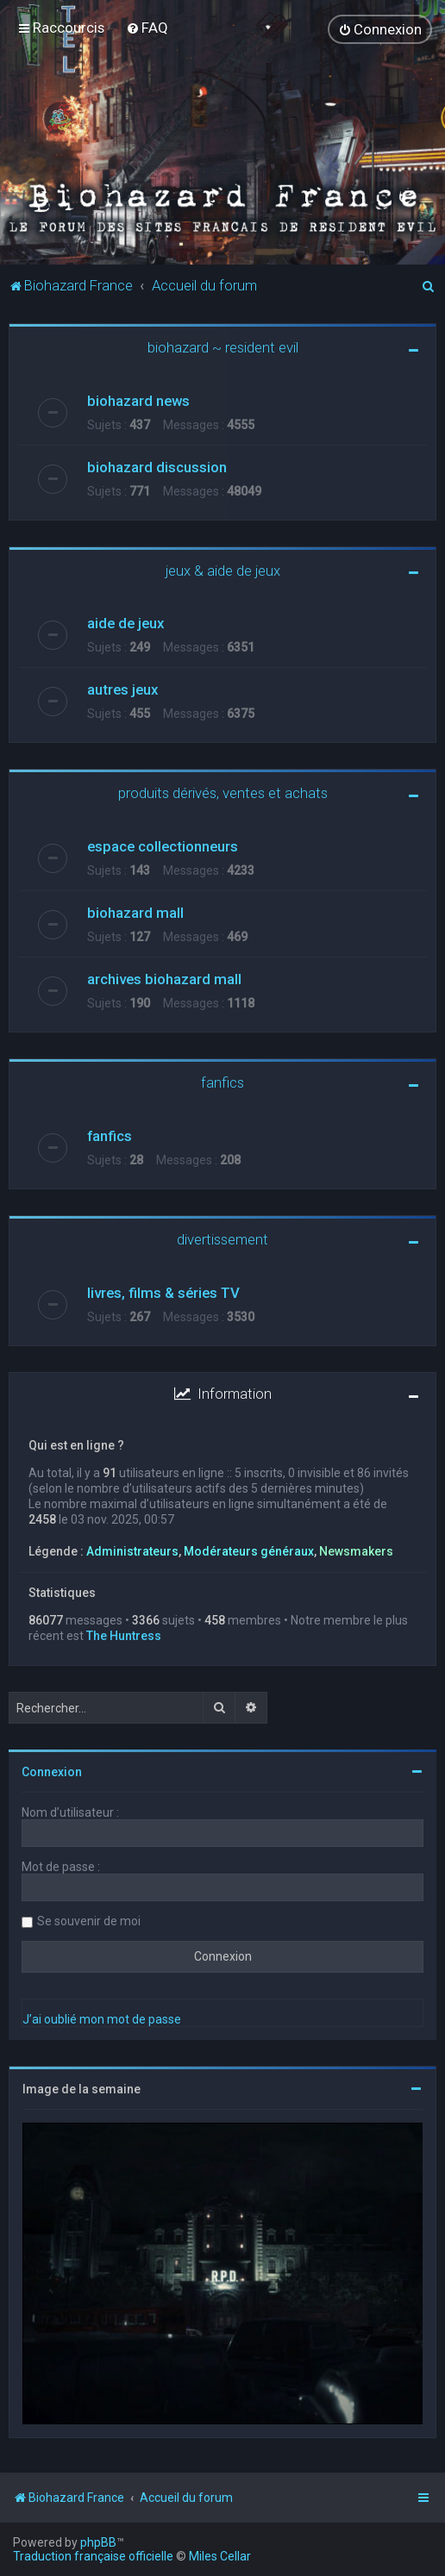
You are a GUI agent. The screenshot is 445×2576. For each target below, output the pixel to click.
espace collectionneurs (162, 845)
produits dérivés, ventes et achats (223, 792)
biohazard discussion (157, 466)
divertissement (222, 1238)
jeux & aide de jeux (223, 569)
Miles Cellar (220, 2556)
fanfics (222, 1081)
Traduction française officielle (93, 2556)
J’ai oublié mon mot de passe (101, 2018)
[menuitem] (147, 28)
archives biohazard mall (164, 978)
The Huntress (123, 1635)
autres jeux (122, 688)
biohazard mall (135, 911)
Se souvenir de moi (89, 1920)
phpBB (98, 2542)
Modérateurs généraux (249, 1550)
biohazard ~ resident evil (222, 346)
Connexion (52, 1771)
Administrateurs (132, 1550)
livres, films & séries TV (163, 1291)
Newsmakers (356, 1550)
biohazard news (138, 400)
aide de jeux (125, 622)
